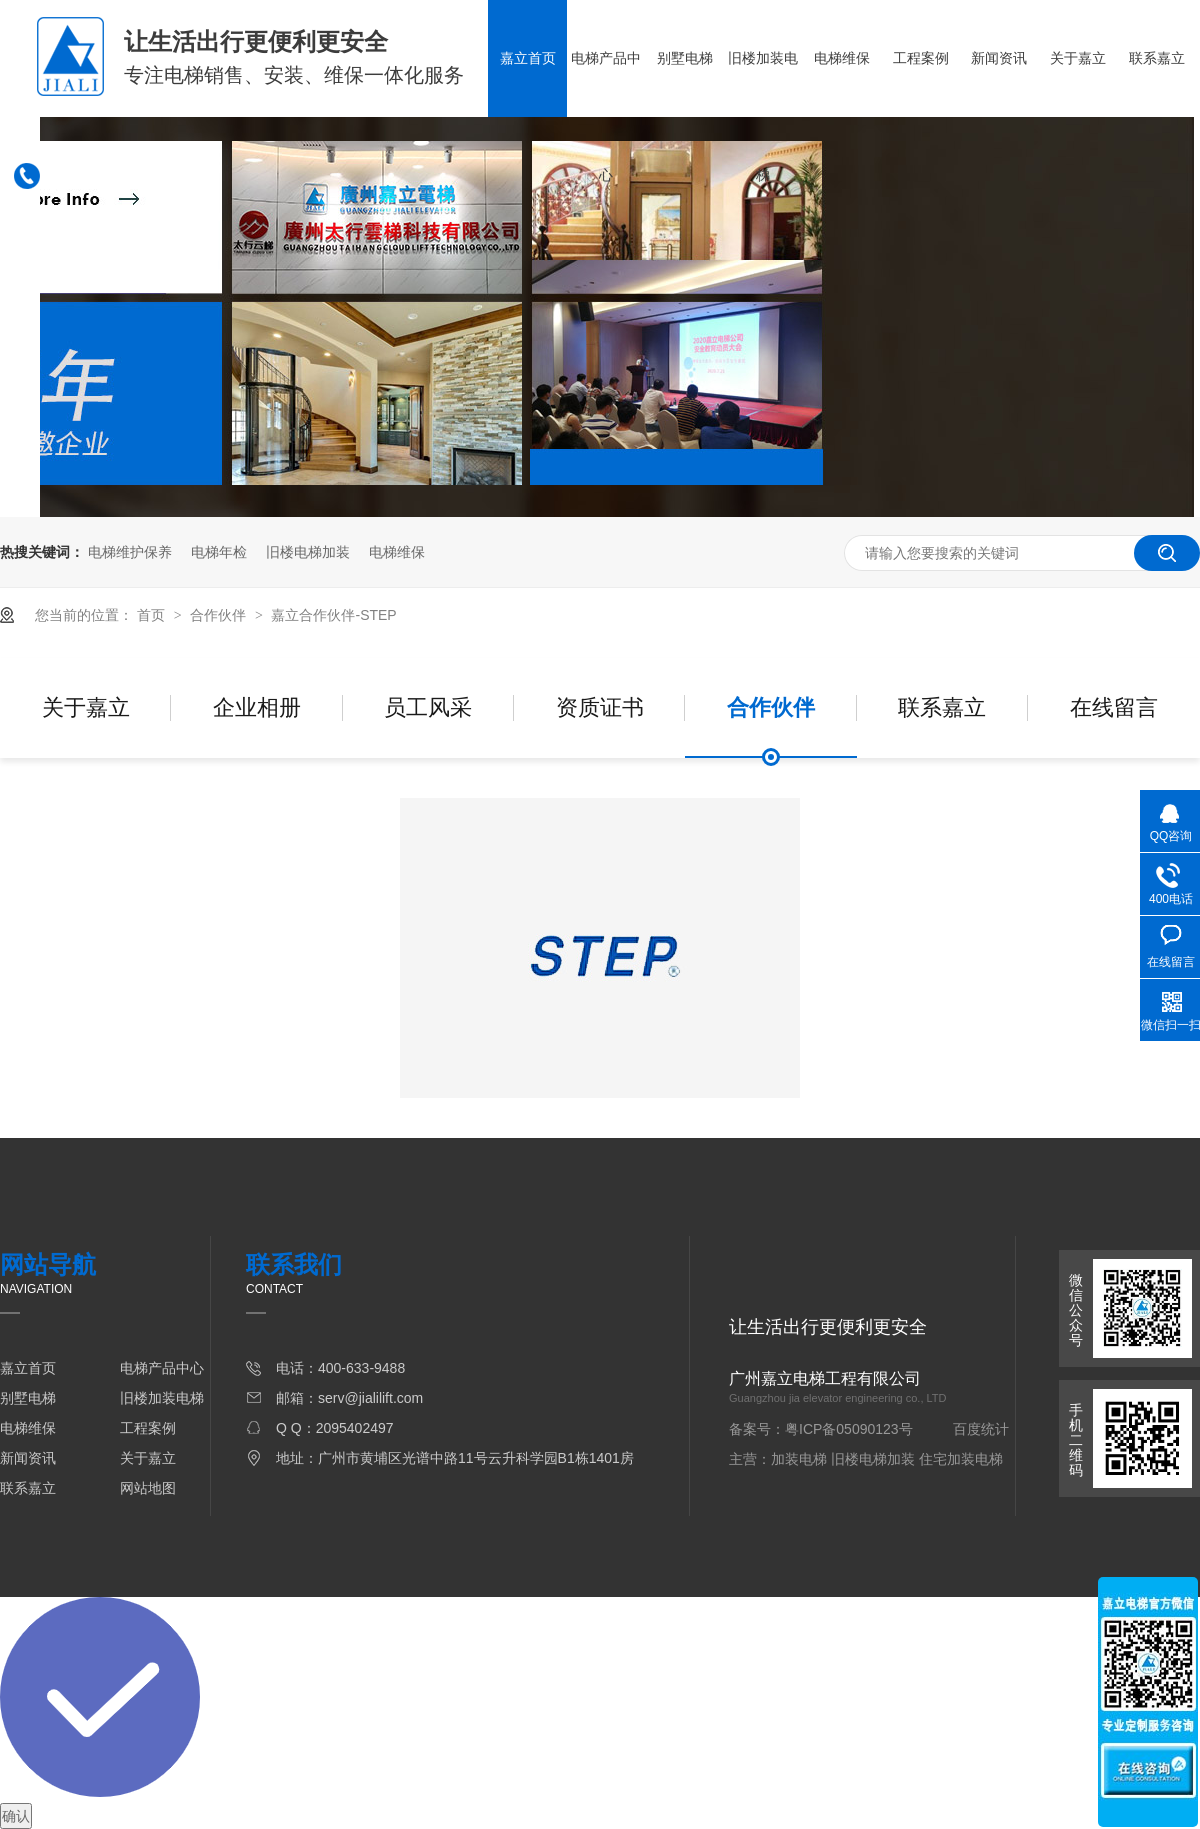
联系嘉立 (1157, 58)
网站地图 (148, 1488)
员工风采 (428, 707)
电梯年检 (219, 552)
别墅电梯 (685, 58)
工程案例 (921, 58)
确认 (16, 1816)
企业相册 (257, 707)
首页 (153, 615)
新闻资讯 (999, 58)
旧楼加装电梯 (763, 116)
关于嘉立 (1078, 58)
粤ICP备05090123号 (849, 1429)
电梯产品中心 (606, 116)
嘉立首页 (528, 58)
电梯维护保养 (130, 552)
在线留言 (1114, 707)
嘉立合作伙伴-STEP (333, 615)
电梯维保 (842, 58)
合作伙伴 (220, 615)
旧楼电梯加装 (308, 552)
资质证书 (600, 707)
